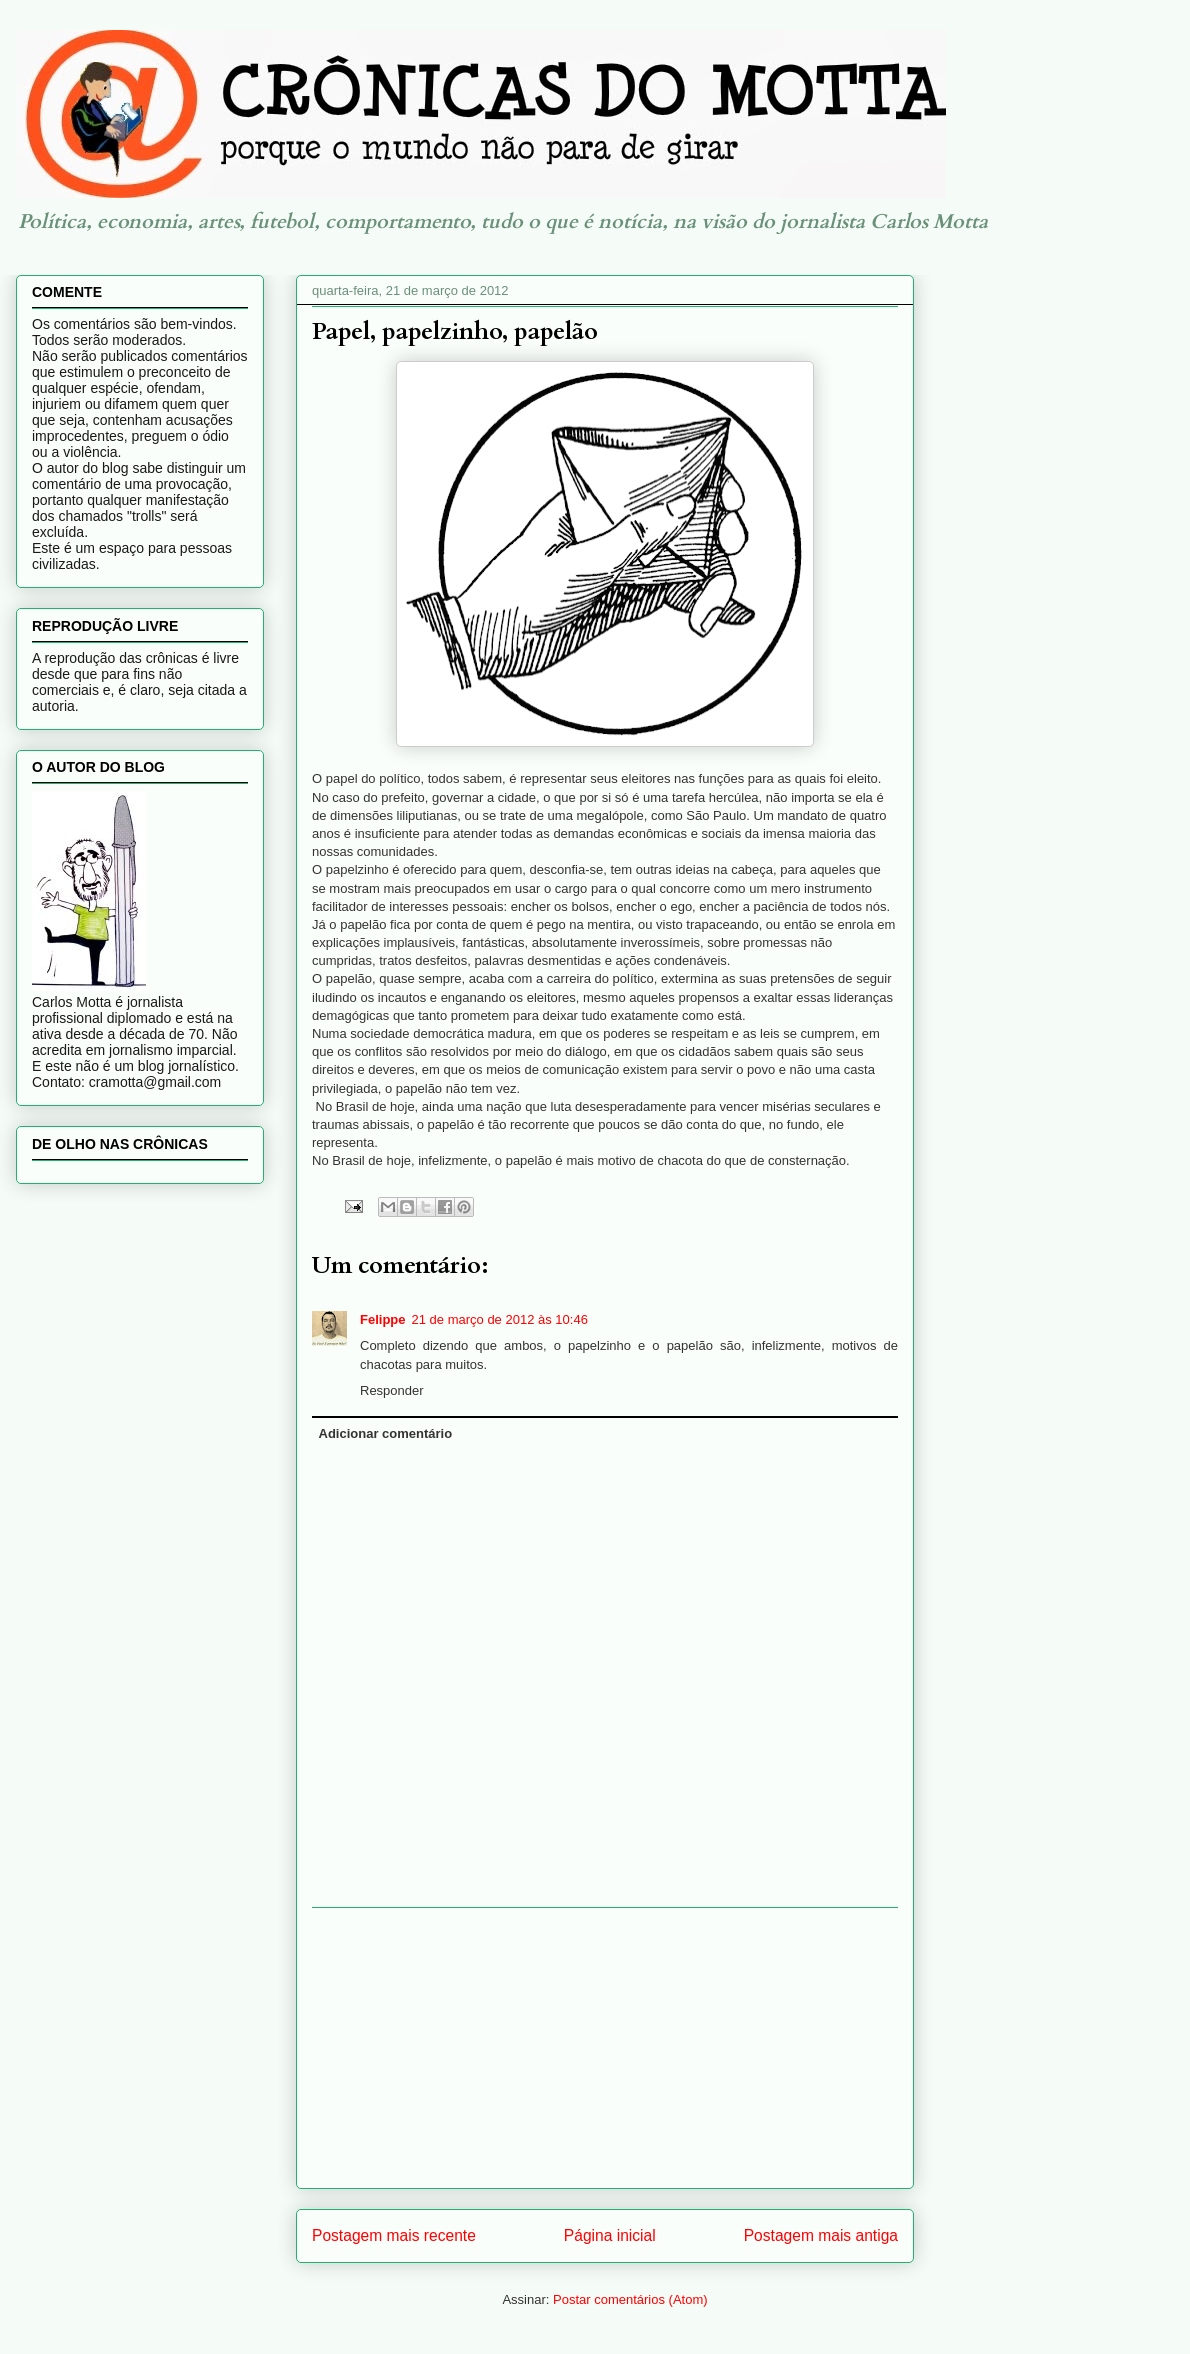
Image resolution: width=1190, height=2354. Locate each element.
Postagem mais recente (394, 2235)
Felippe (383, 1319)
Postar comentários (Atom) (630, 2299)
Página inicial (610, 2235)
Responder (392, 1390)
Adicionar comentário (386, 1433)
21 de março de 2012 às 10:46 (500, 1319)
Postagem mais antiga (821, 2235)
